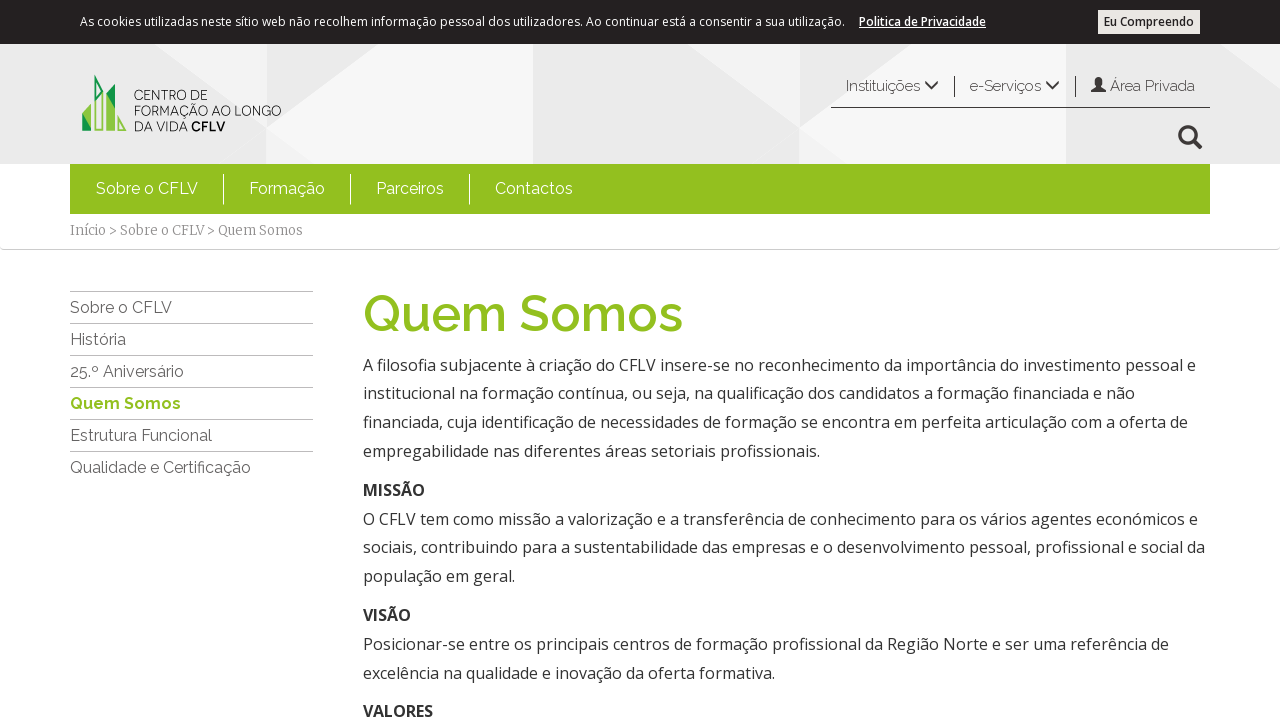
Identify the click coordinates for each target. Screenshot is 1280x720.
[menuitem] (147, 189)
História (98, 339)
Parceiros (410, 188)
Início (88, 230)
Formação (287, 188)
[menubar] (334, 189)
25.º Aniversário (127, 371)
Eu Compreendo (1149, 21)
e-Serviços (1015, 86)
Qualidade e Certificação (160, 467)
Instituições (892, 86)
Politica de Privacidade (922, 21)
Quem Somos (125, 403)
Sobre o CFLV (147, 188)
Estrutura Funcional (141, 435)
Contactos (534, 188)
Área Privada (1143, 86)
